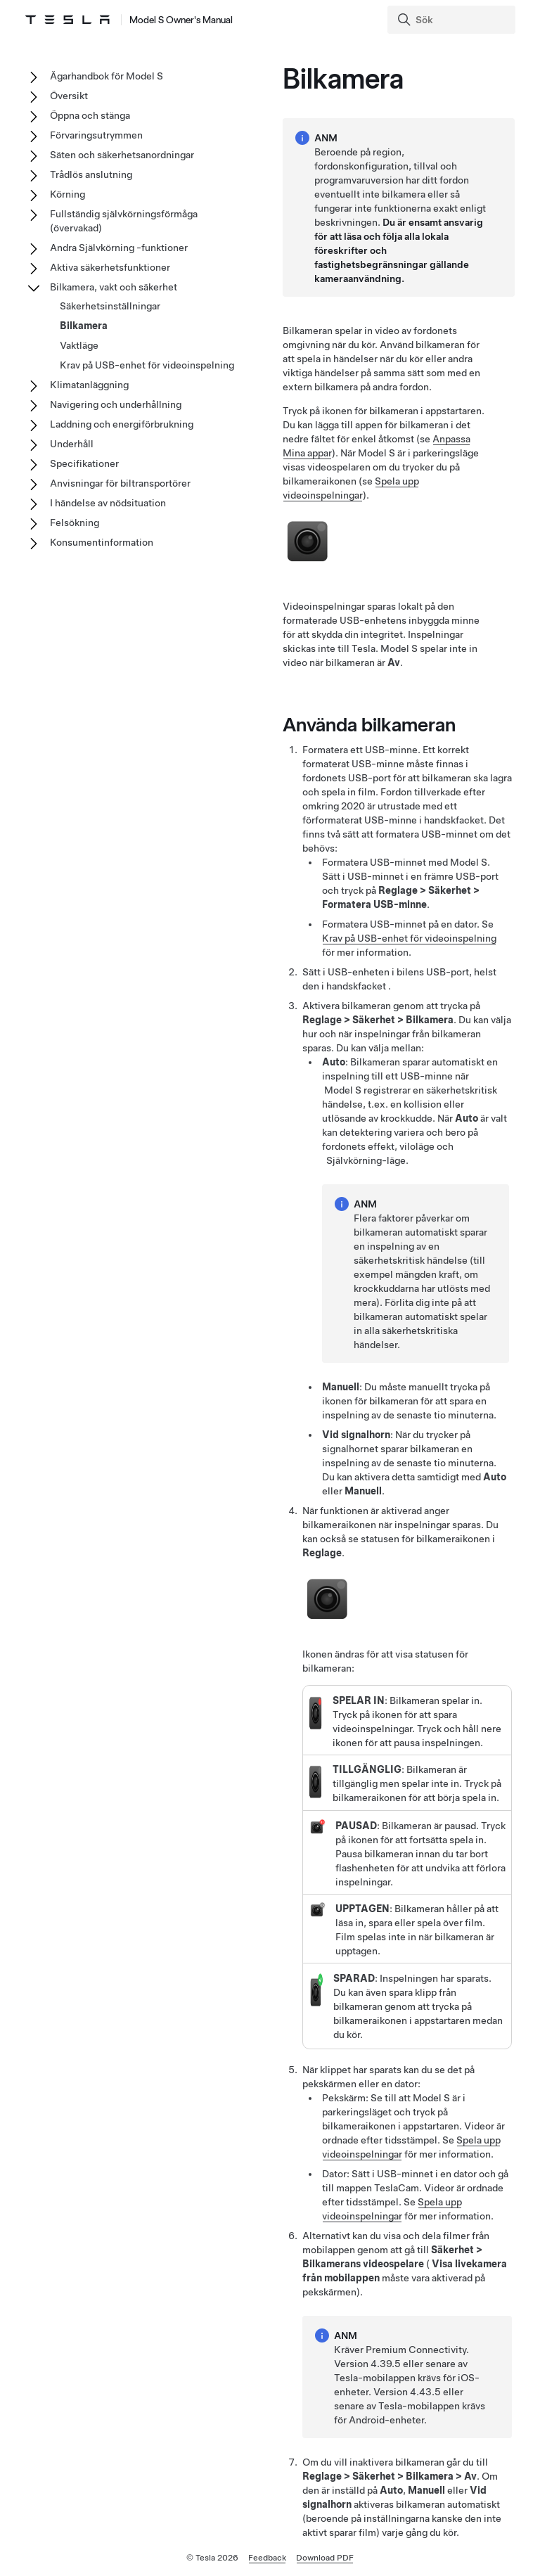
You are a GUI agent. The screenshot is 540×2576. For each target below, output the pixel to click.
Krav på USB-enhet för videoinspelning (409, 938)
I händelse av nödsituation (108, 502)
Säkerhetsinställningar (110, 306)
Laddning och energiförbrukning (121, 424)
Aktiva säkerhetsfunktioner (110, 267)
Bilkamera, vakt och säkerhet (113, 287)
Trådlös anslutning (91, 174)
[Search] (453, 20)
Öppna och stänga (90, 115)
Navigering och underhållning (115, 404)
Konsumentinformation (101, 542)
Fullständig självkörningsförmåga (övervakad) (124, 220)
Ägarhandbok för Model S (106, 76)
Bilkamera (84, 325)
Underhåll (72, 443)
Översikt (69, 95)
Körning (67, 194)
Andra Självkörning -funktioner (119, 247)
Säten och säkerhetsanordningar (122, 154)
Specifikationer (84, 463)
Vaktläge (79, 345)
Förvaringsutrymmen (96, 135)
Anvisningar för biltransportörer (120, 483)
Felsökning (74, 522)
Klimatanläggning (89, 384)
